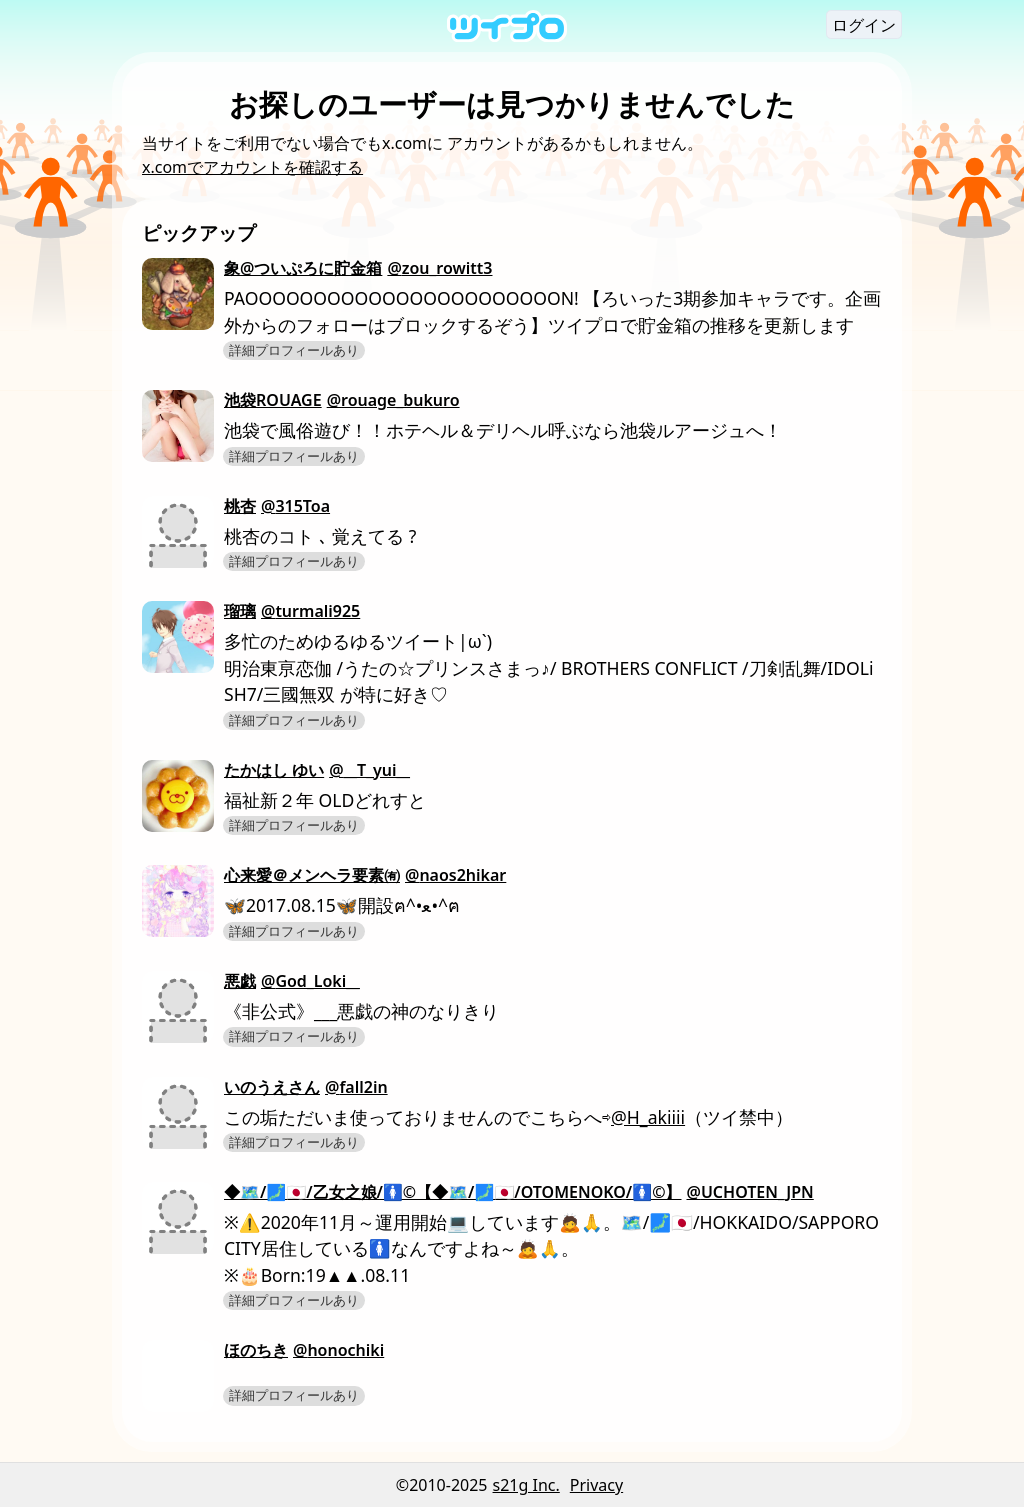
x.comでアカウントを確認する (252, 167)
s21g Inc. (526, 1485)
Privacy (596, 1485)
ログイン (864, 25)
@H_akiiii (648, 1117)
